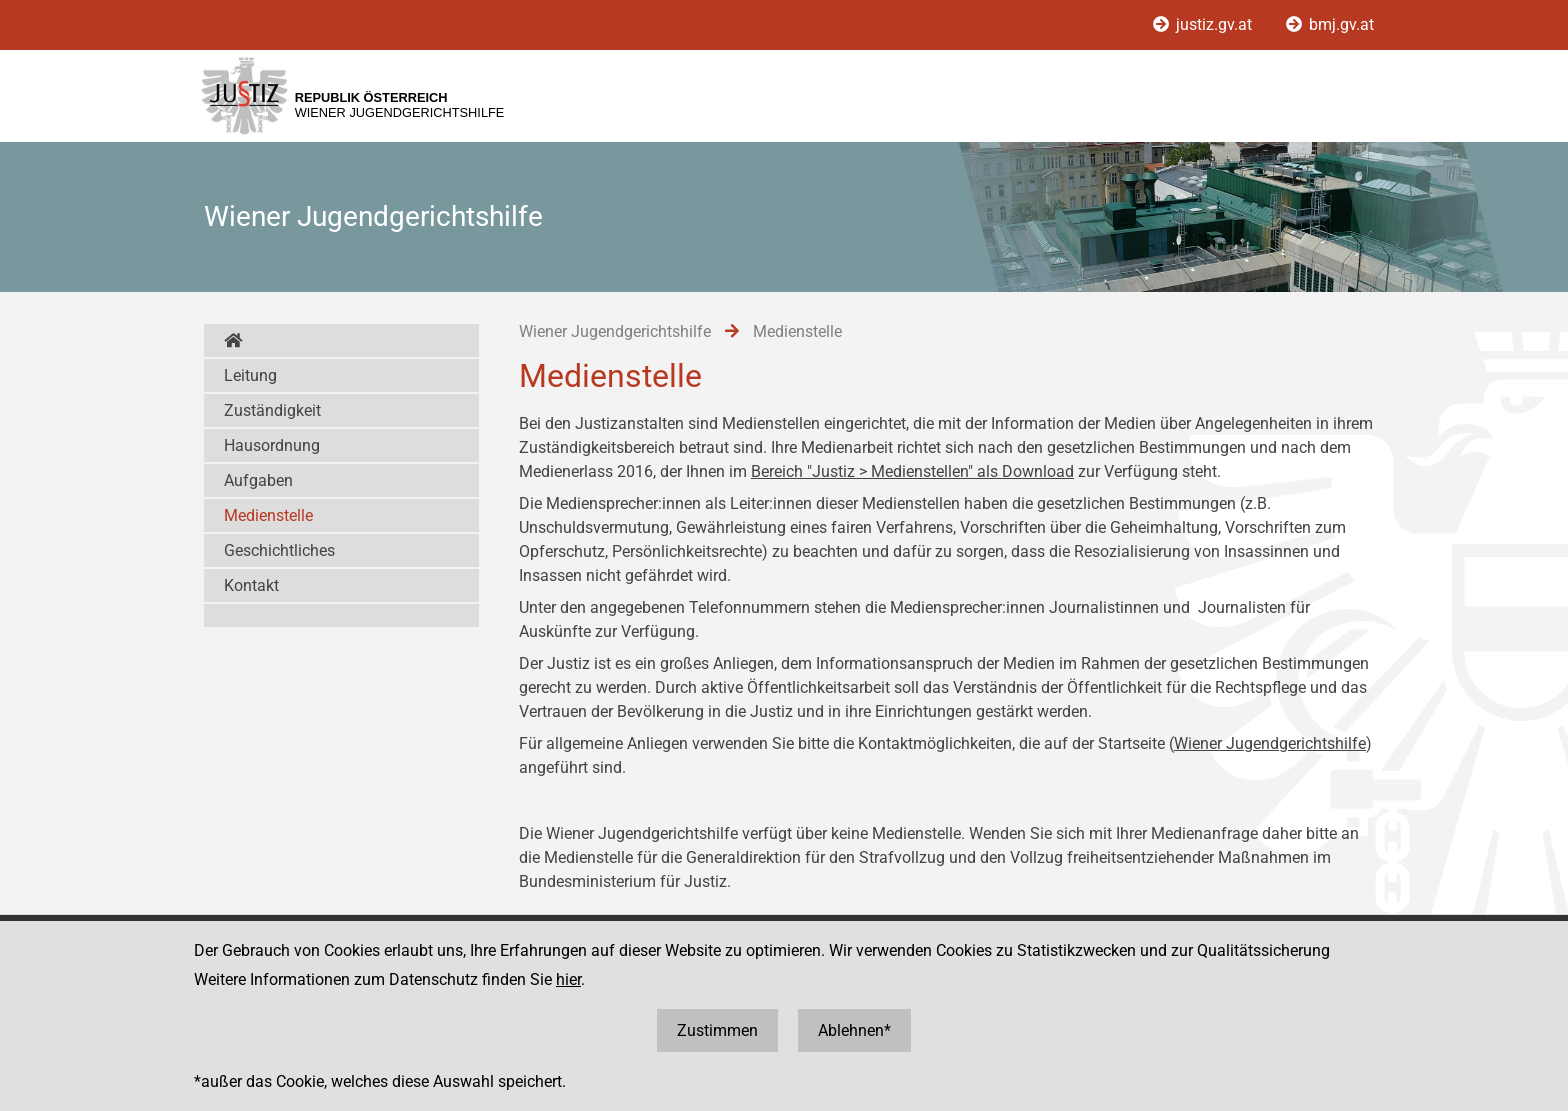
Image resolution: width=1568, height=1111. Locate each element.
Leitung (250, 375)
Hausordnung (272, 445)
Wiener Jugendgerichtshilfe (1270, 743)
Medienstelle (268, 515)
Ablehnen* (854, 1030)
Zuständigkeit (272, 410)
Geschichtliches (279, 550)
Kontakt (251, 585)
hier (568, 979)
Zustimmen (717, 1030)
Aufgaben (258, 480)
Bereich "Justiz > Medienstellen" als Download (912, 471)
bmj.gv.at (1330, 24)
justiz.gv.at (1204, 24)
